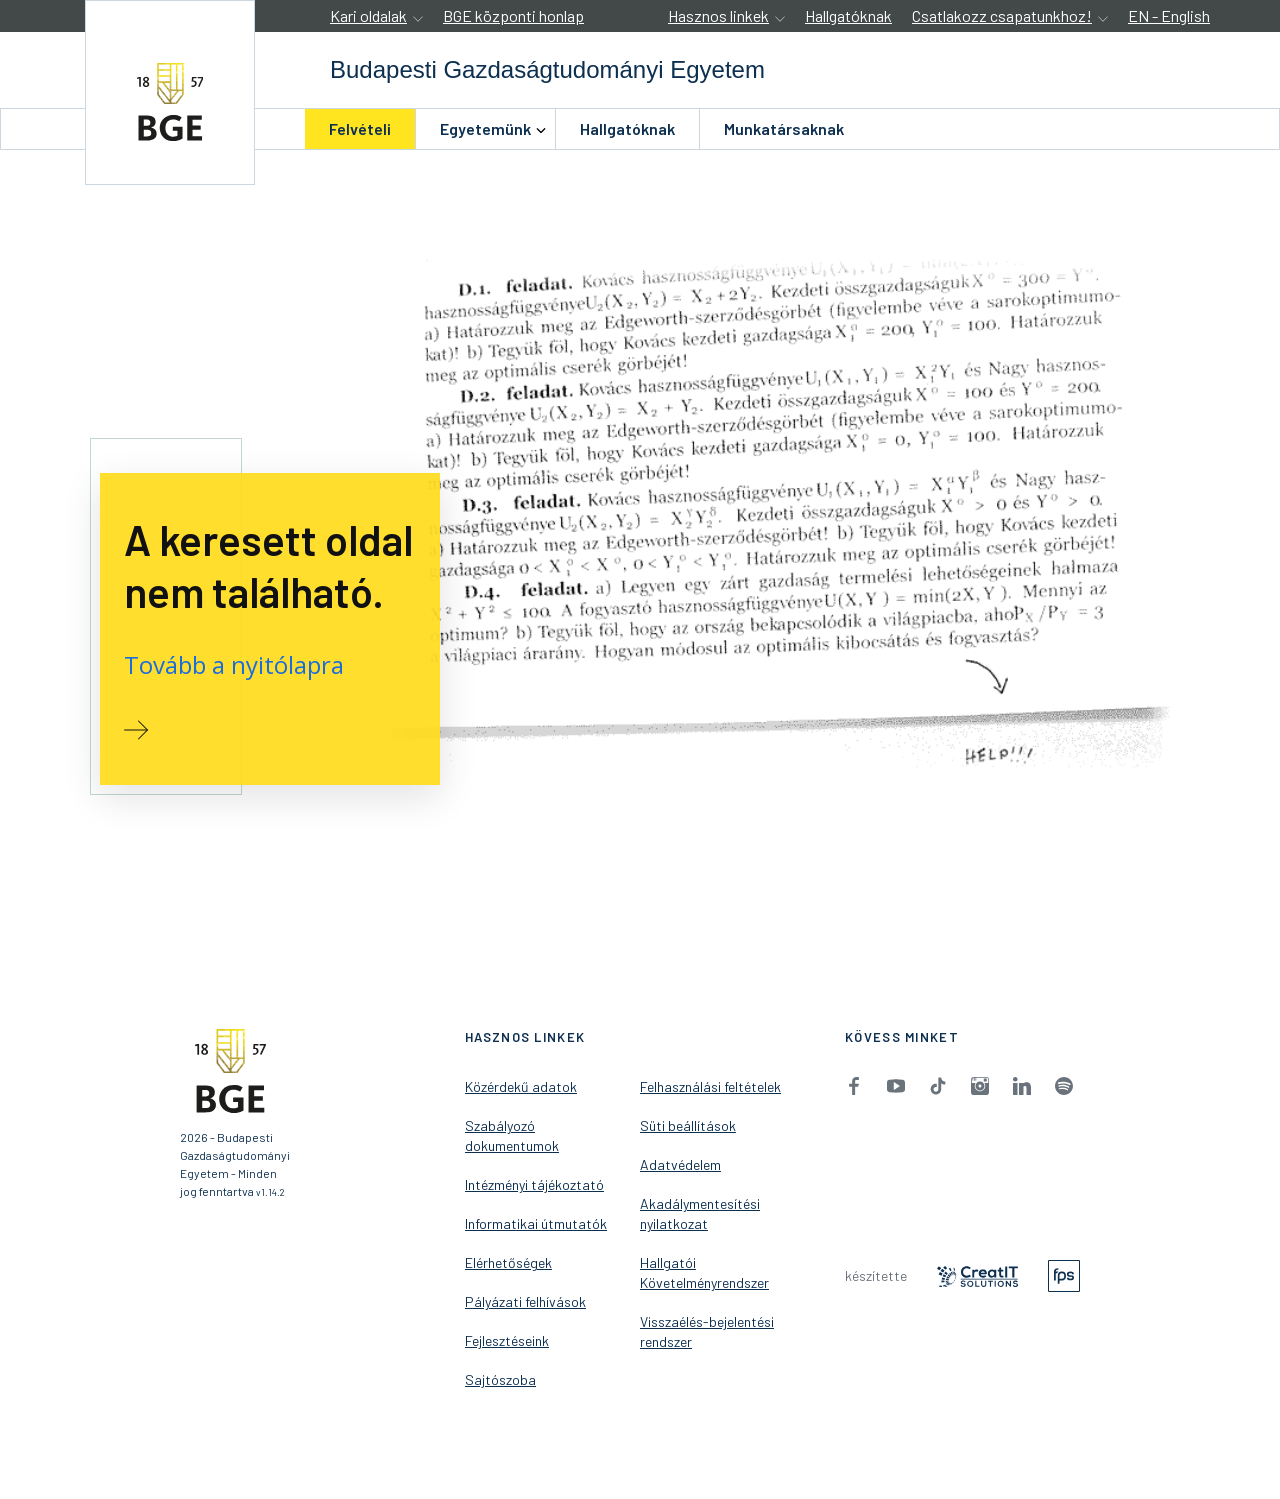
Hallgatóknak (848, 15)
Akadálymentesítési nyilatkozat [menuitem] (700, 1213)
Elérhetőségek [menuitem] (508, 1262)
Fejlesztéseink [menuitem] (507, 1340)
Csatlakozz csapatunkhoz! (1002, 15)
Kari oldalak (368, 15)
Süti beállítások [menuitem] (688, 1125)
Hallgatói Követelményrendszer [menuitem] (704, 1272)
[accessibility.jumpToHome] (170, 92)
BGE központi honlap (513, 15)
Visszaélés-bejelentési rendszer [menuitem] (707, 1331)
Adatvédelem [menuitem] (680, 1164)
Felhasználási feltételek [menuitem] (710, 1086)
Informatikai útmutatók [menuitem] (536, 1223)
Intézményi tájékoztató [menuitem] (534, 1184)
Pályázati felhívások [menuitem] (525, 1301)
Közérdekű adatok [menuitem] (521, 1086)
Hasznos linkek (718, 15)
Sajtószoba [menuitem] (500, 1379)
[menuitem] (360, 129)
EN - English (1169, 15)
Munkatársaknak (784, 128)
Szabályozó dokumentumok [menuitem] (512, 1135)
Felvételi (360, 128)
